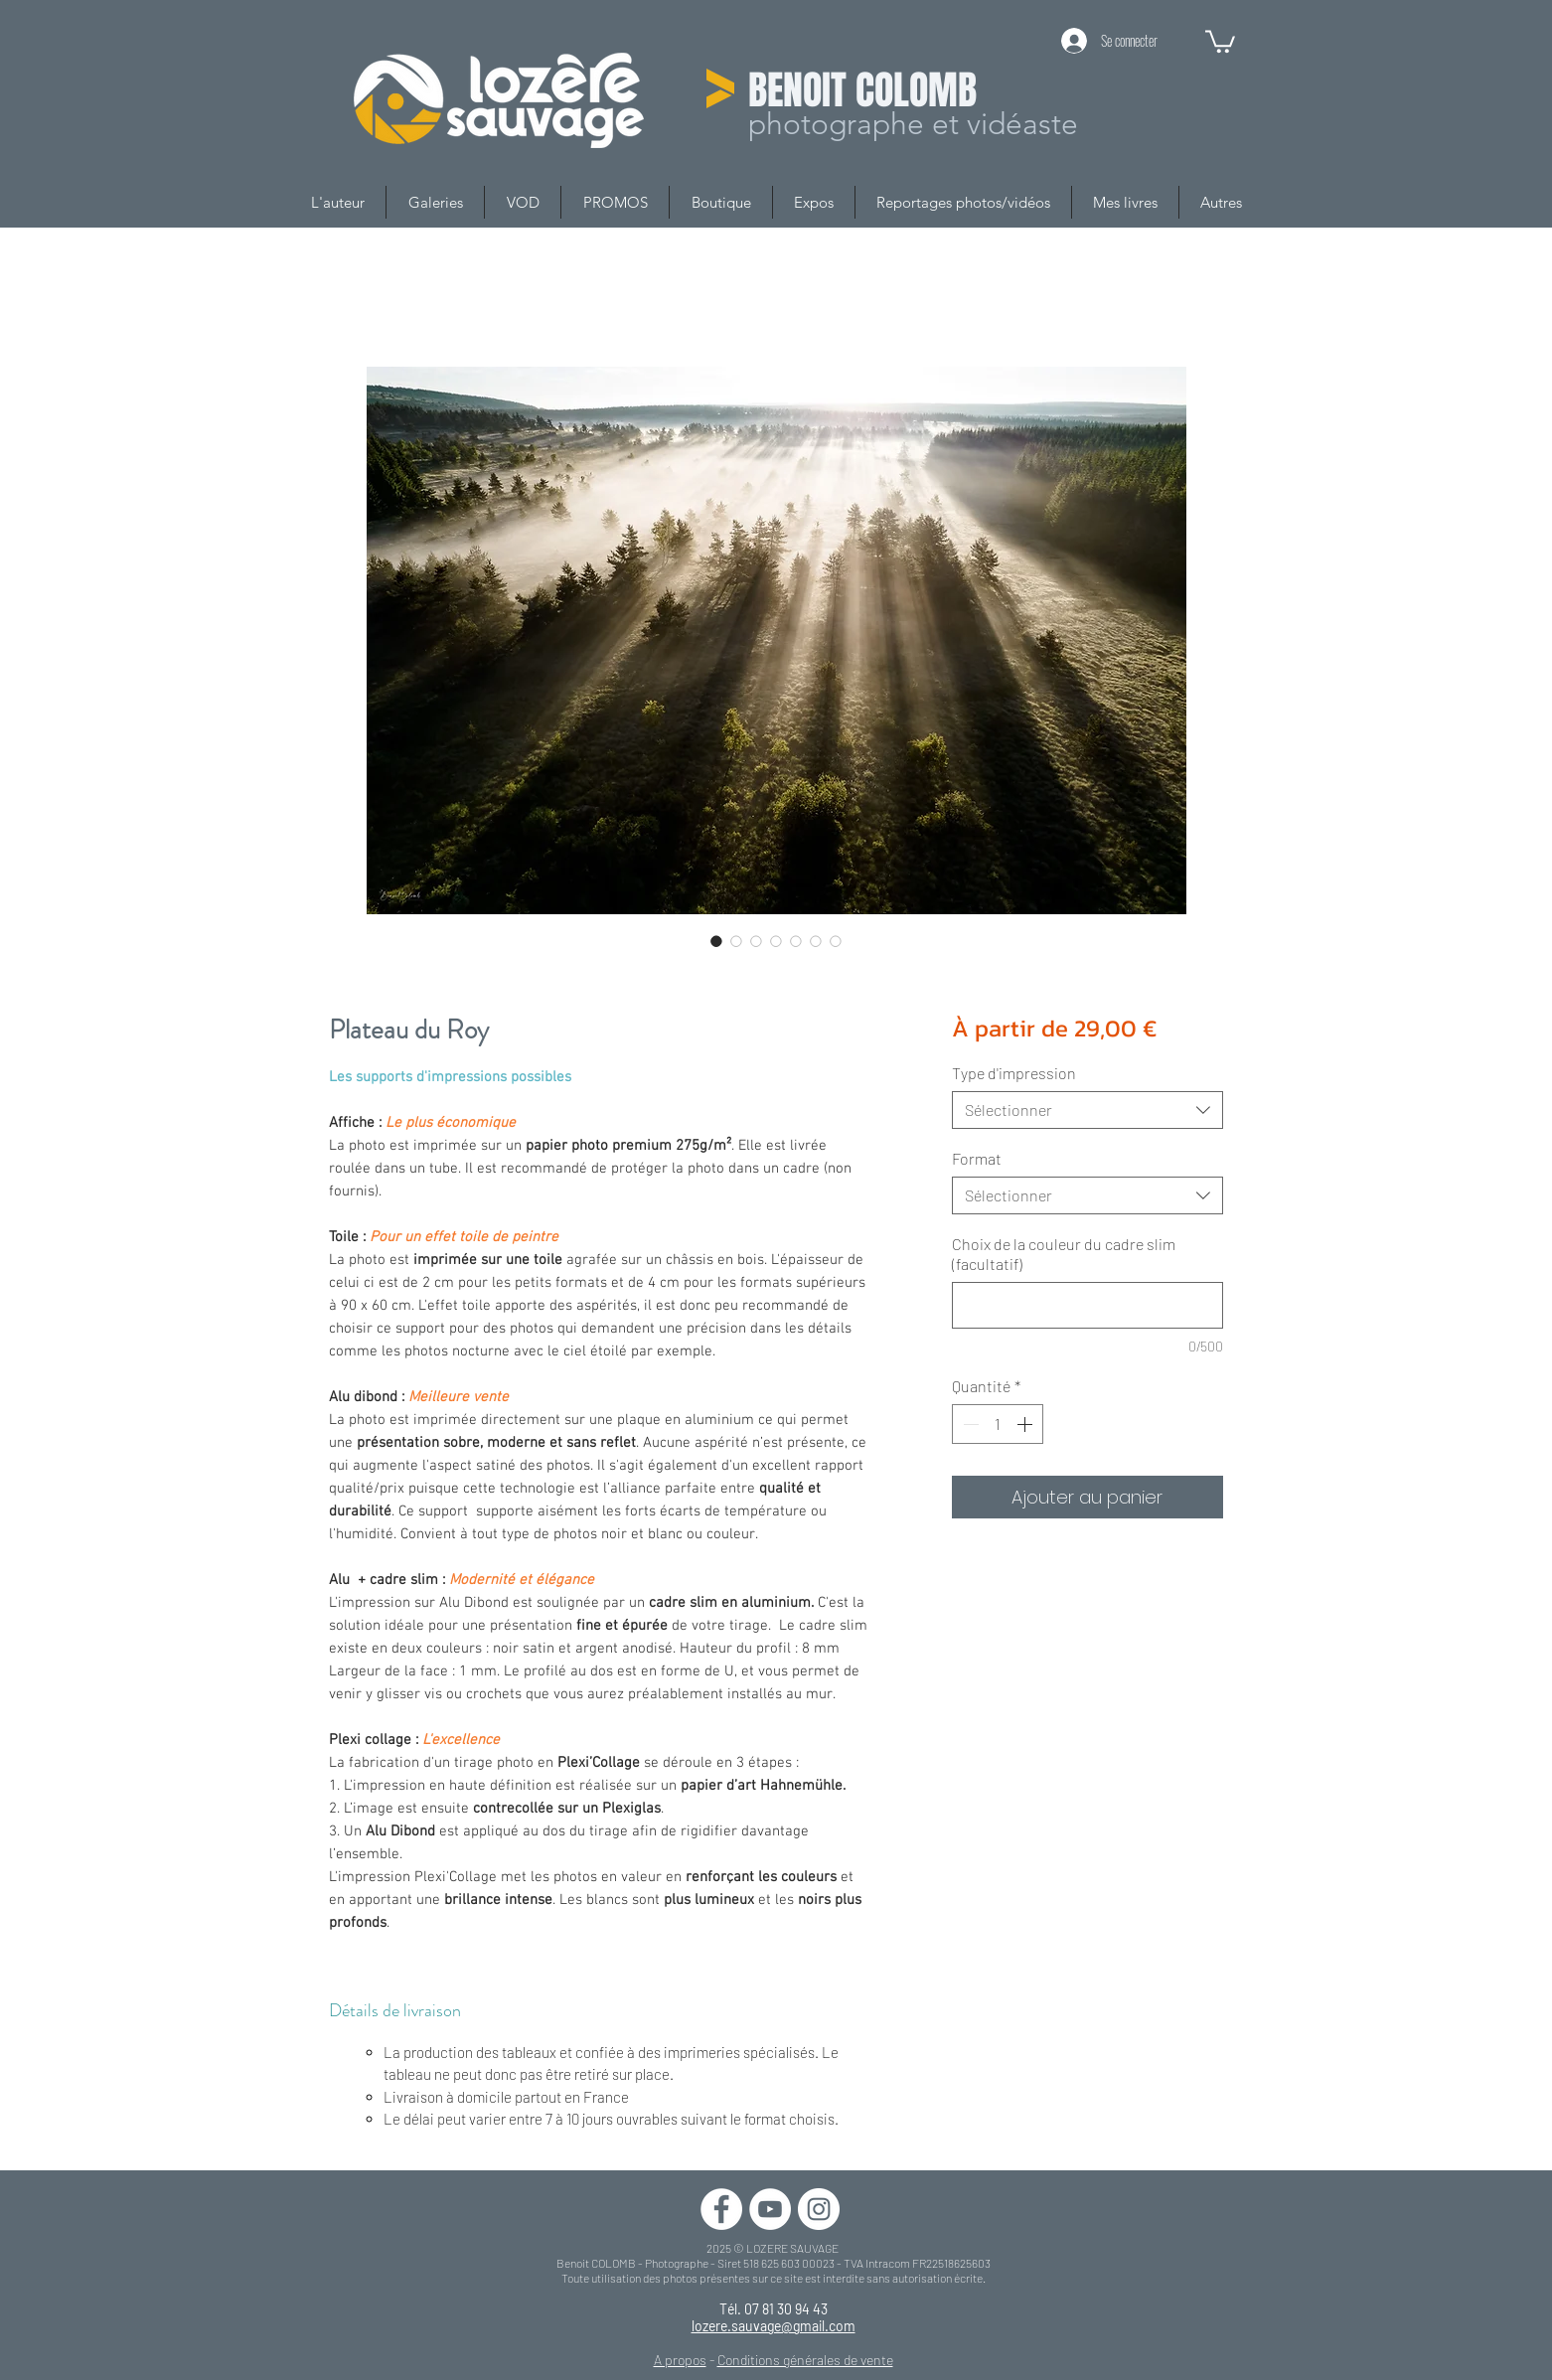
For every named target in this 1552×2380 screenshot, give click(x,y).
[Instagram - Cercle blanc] (819, 2209)
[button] (1220, 40)
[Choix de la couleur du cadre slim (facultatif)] (1087, 1305)
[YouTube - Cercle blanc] (770, 2209)
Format (977, 1158)
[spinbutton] (997, 1424)
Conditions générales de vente (805, 2359)
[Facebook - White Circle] (721, 2209)
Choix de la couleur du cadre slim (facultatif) (1063, 1253)
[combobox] (1087, 1110)
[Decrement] (969, 1424)
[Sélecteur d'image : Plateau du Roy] (716, 941)
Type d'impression (1014, 1072)
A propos (680, 2359)
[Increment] (1026, 1424)
